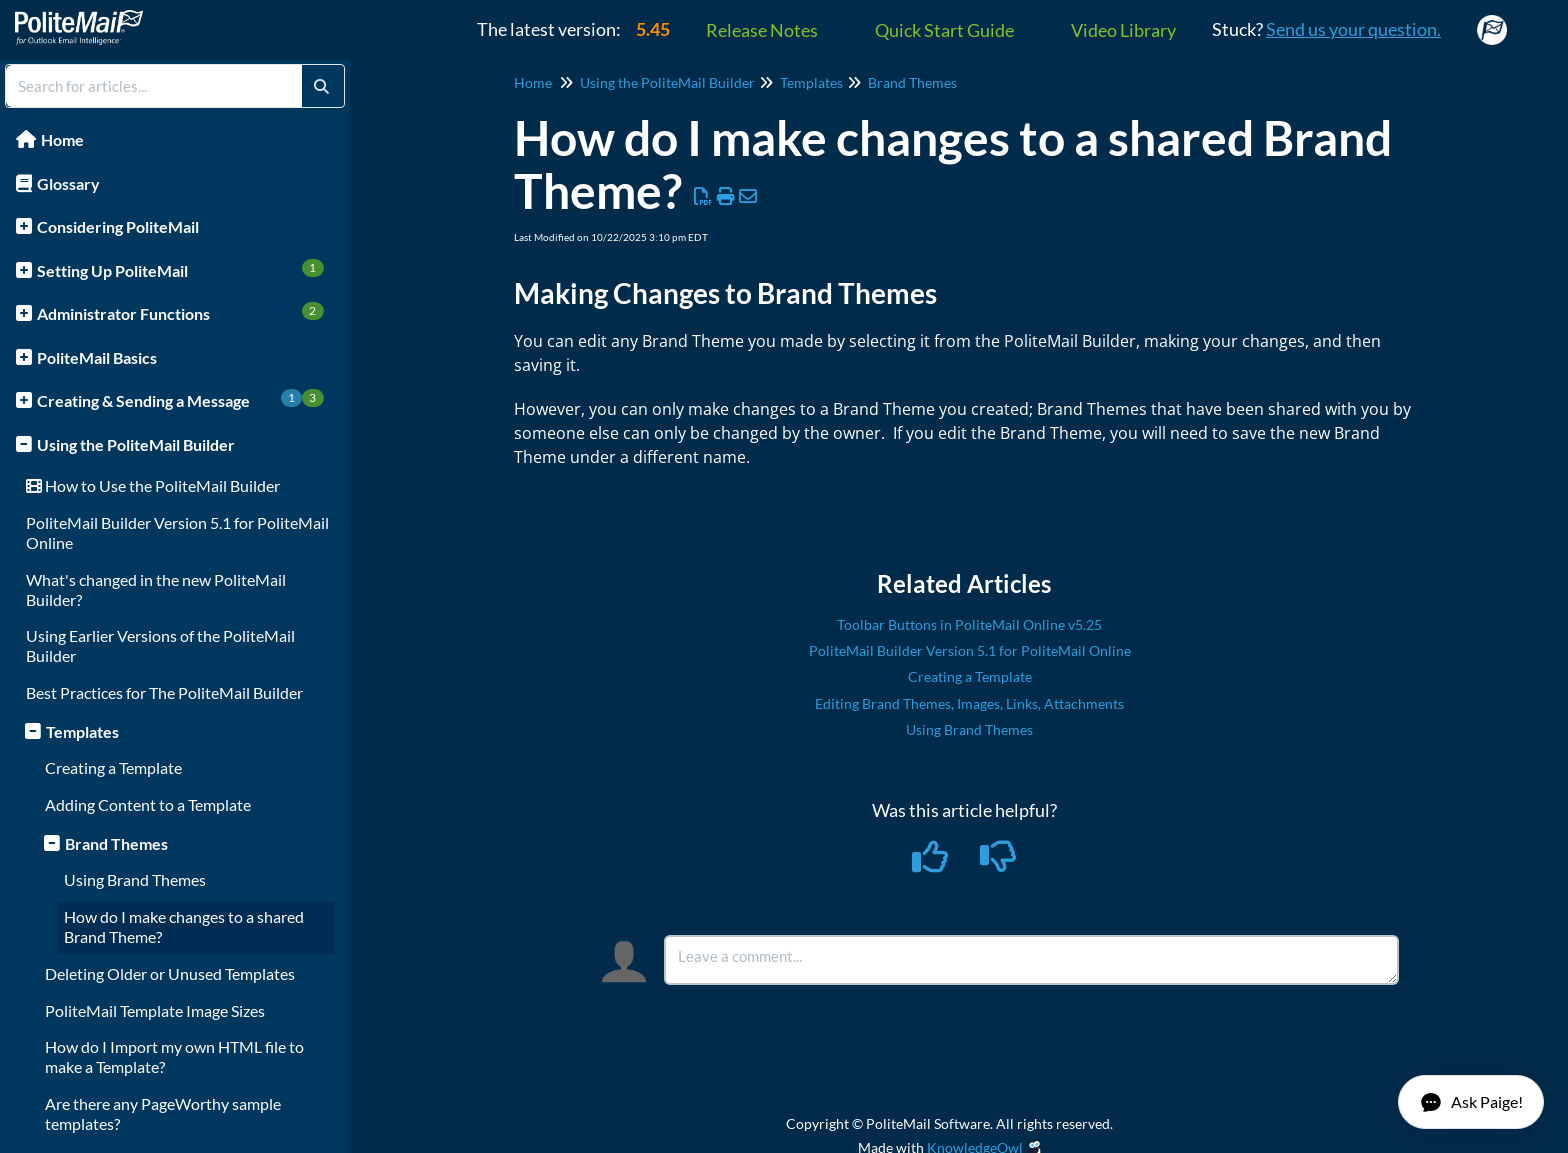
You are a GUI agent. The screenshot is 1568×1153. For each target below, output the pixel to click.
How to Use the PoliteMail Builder (153, 485)
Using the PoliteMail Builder (136, 444)
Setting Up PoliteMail (180, 269)
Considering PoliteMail (118, 226)
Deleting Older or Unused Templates (170, 973)
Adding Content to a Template (148, 804)
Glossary (68, 183)
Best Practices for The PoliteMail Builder (164, 692)
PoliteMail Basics (97, 357)
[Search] (321, 86)
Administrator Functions (180, 312)
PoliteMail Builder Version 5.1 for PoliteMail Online (970, 650)
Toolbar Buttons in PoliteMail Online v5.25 (969, 624)
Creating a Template (113, 767)
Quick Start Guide (944, 30)
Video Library (1123, 30)
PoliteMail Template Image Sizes (155, 1010)
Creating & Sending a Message (180, 399)
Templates (82, 731)
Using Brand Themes (135, 879)
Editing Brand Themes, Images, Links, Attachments (969, 703)
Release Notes (762, 30)
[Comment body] (1031, 960)
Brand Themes (116, 843)
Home (62, 139)
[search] (154, 86)
